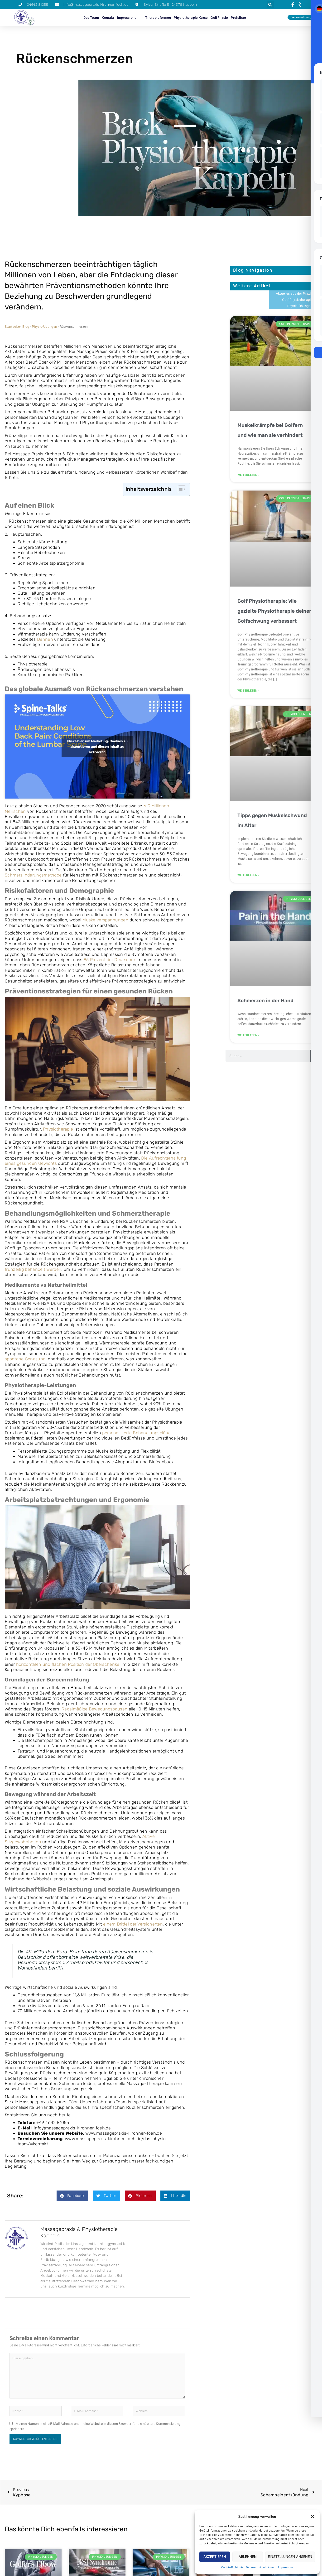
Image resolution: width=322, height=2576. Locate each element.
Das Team (91, 17)
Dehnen (45, 639)
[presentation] (293, 4)
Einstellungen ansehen (290, 2557)
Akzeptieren (214, 2557)
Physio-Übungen (44, 326)
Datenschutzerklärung (261, 2567)
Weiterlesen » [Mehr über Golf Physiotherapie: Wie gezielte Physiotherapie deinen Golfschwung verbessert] (248, 690)
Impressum (285, 2567)
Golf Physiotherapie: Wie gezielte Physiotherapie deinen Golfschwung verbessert (274, 611)
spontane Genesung (25, 1359)
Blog (25, 326)
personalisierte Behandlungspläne (136, 1432)
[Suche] (316, 1056)
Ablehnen (248, 2557)
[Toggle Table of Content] (179, 489)
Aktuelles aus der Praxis (294, 293)
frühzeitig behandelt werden (33, 1269)
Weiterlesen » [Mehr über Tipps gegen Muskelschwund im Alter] (248, 875)
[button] (312, 2516)
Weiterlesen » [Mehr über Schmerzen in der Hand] (248, 1035)
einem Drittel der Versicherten (133, 1924)
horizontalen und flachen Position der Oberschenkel (68, 1664)
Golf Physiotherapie (297, 300)
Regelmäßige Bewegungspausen (94, 1709)
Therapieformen (158, 17)
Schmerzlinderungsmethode (33, 875)
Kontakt (108, 17)
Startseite (12, 326)
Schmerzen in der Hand (265, 1000)
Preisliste (238, 17)
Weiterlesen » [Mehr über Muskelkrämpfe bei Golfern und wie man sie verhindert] (248, 475)
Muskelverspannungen (105, 920)
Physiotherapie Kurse (191, 17)
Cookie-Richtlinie (232, 2567)
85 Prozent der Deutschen (110, 959)
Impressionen (128, 17)
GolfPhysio (219, 17)
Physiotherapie (58, 1129)
